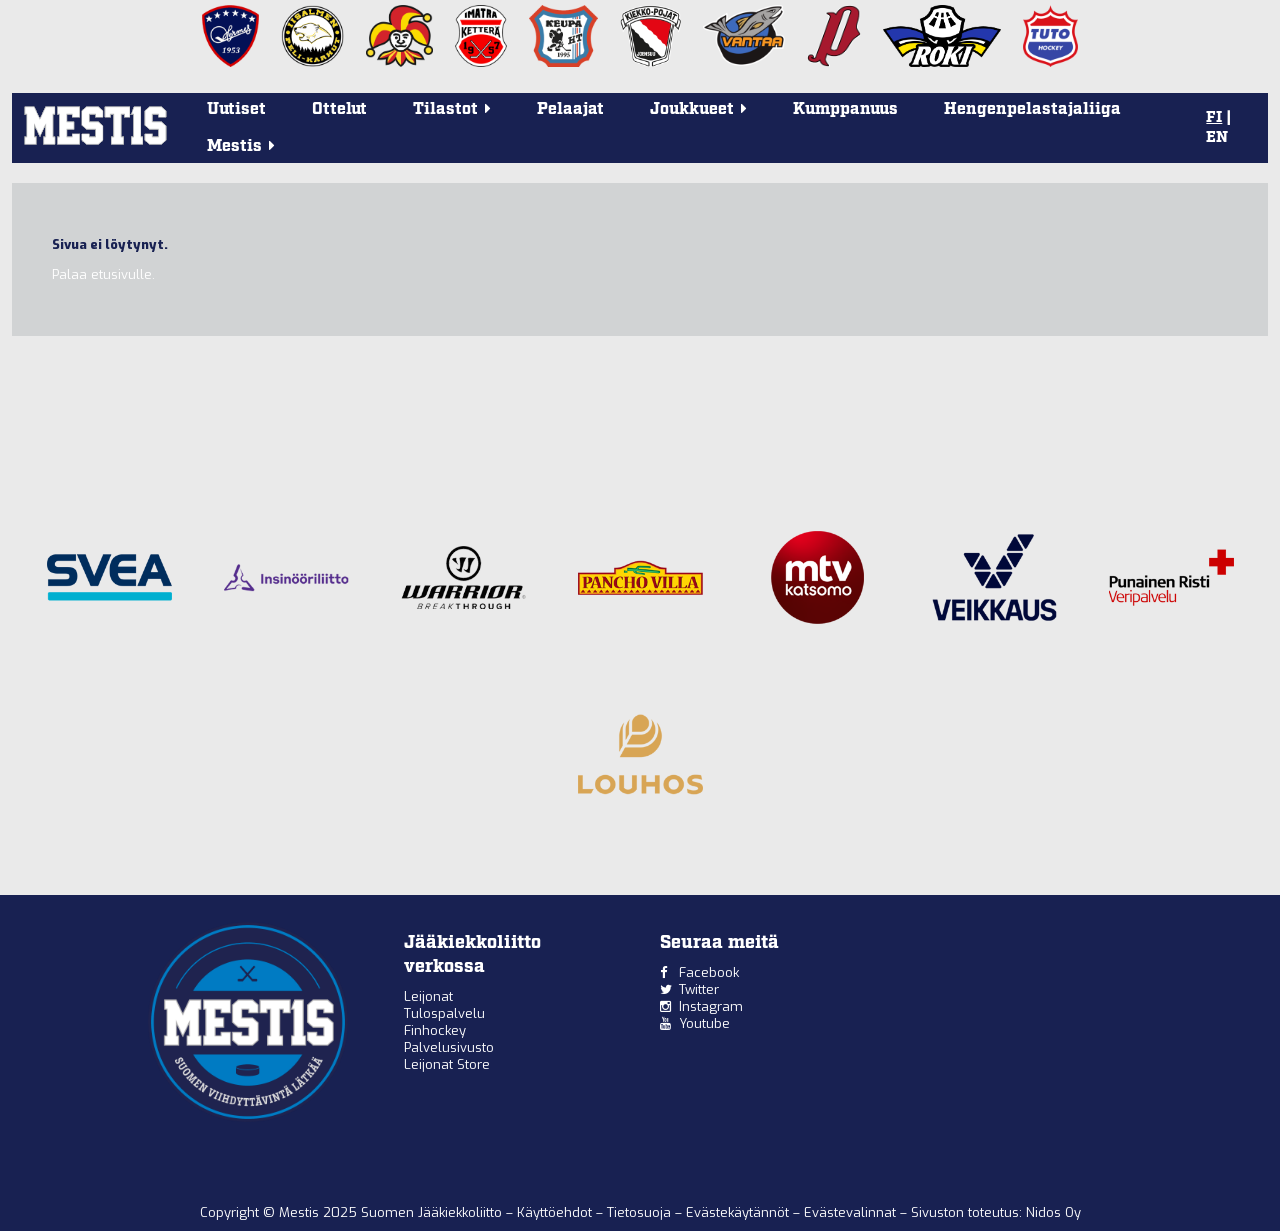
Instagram (711, 1006)
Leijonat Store (447, 1064)
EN (1217, 138)
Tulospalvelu (444, 1013)
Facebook (709, 972)
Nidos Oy (1053, 1212)
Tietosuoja (641, 1212)
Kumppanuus (845, 109)
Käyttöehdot (556, 1212)
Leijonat (428, 996)
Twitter (699, 989)
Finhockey (435, 1030)
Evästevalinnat (850, 1212)
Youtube (704, 1023)
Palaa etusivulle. (103, 274)
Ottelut (339, 109)
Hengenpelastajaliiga (1032, 109)
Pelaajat (570, 109)
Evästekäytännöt (739, 1212)
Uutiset (236, 109)
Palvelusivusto (449, 1047)
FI (1214, 118)
